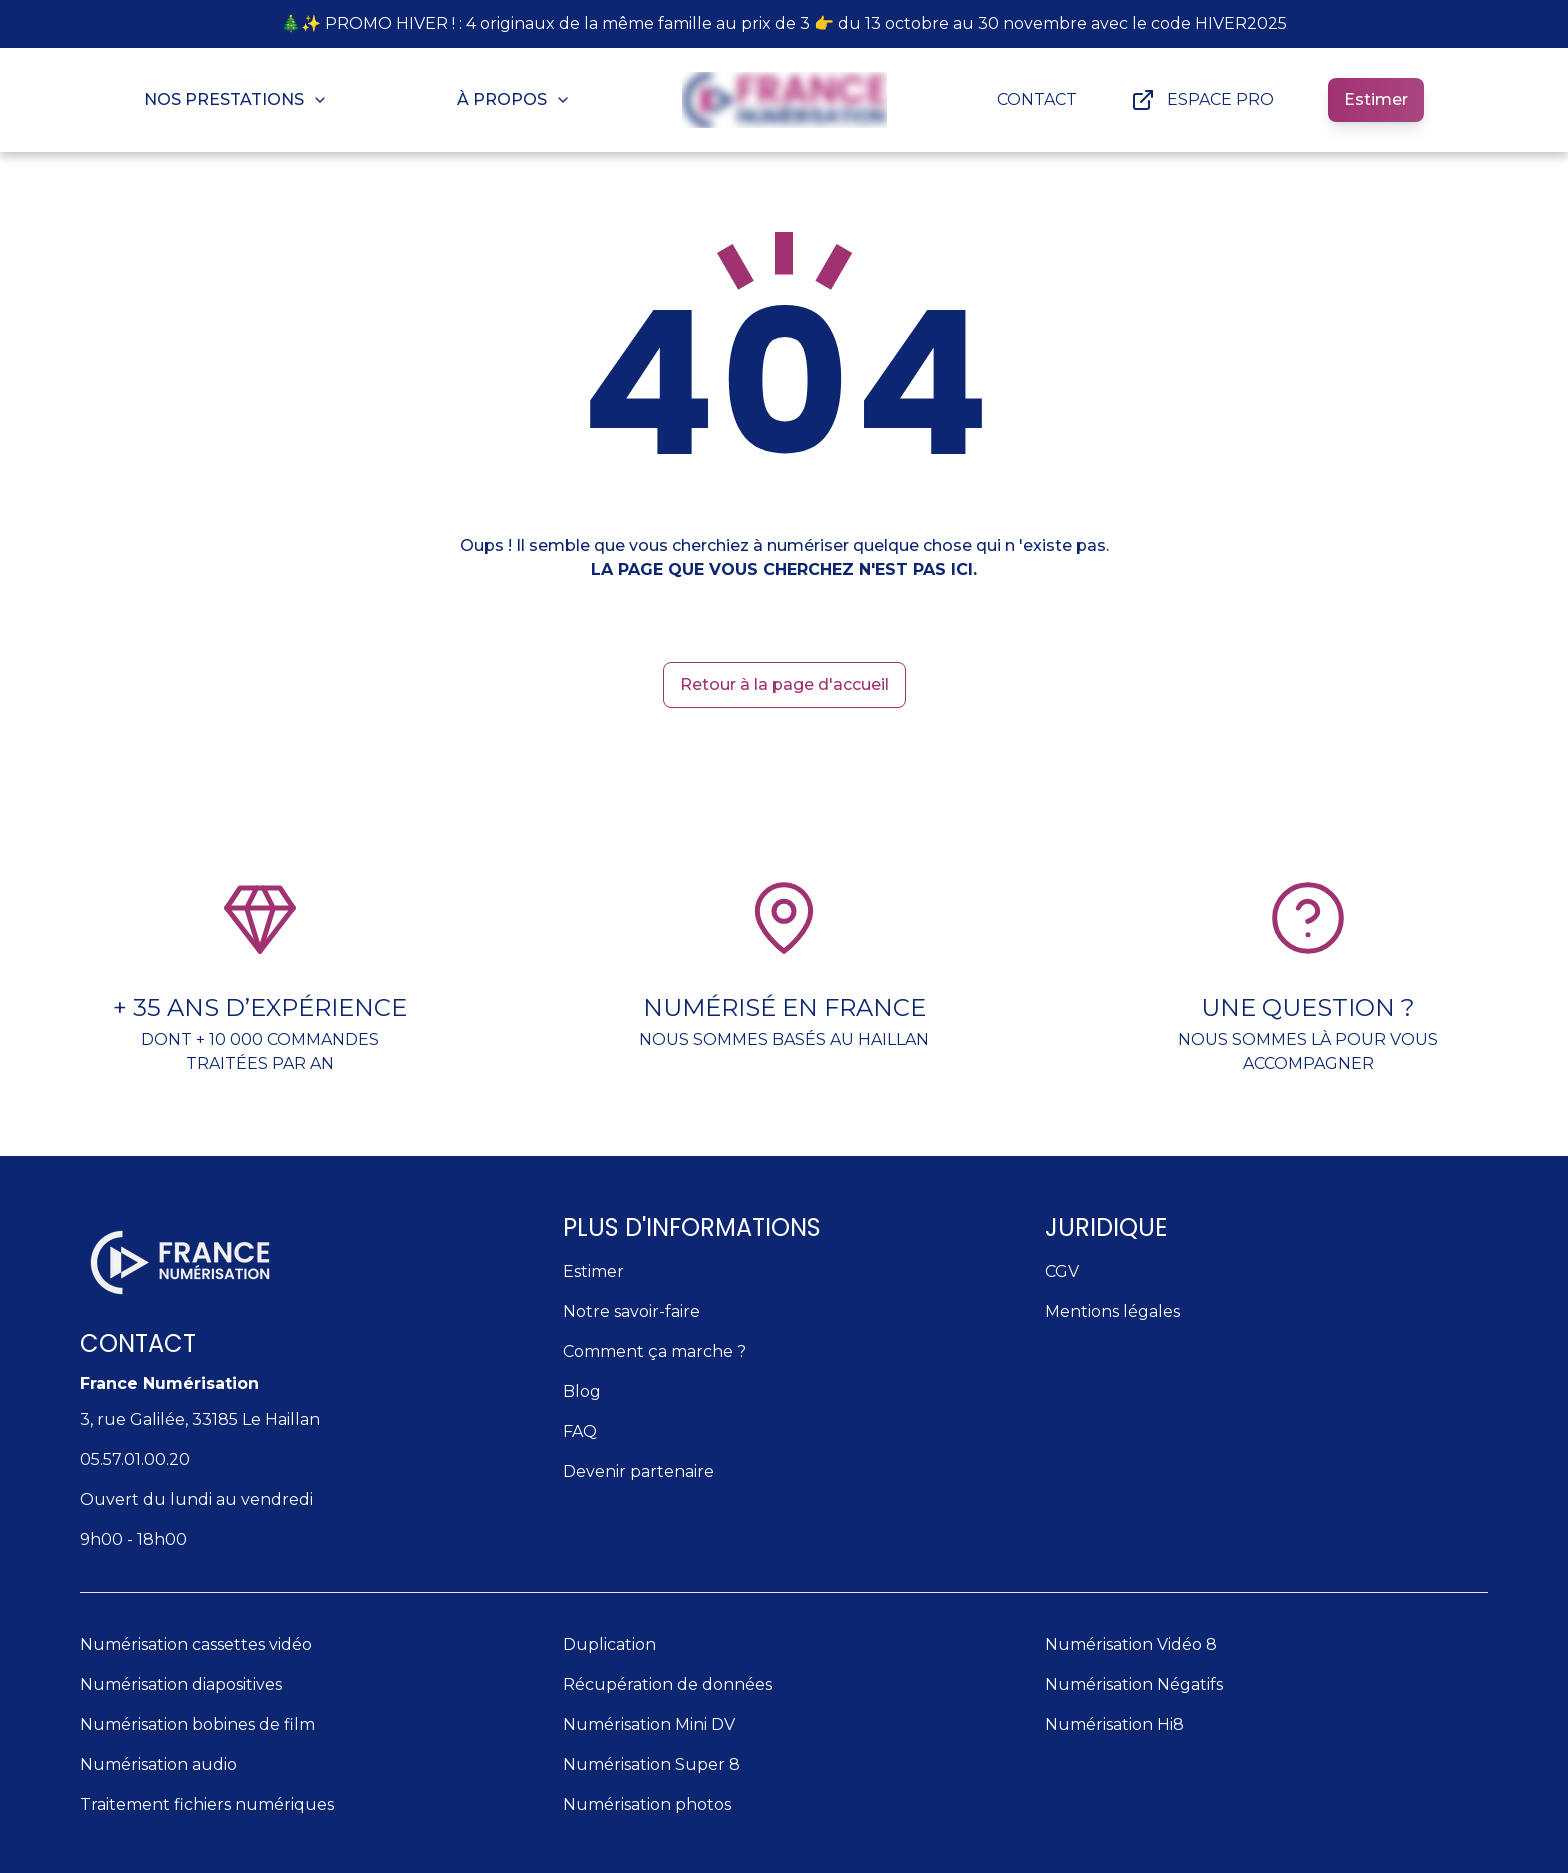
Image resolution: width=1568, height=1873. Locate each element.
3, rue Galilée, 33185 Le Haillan (200, 1419)
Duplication (609, 1644)
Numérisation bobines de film (197, 1724)
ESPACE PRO (1202, 100)
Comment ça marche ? (654, 1351)
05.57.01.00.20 (135, 1459)
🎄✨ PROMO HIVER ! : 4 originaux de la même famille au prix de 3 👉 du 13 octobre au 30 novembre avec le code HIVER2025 (784, 24)
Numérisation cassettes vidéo (196, 1644)
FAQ (580, 1431)
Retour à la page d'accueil (784, 684)
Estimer (1376, 99)
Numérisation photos (647, 1804)
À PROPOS (514, 100)
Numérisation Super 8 (651, 1764)
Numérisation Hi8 (1114, 1724)
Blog (582, 1391)
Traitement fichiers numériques (207, 1804)
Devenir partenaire (638, 1471)
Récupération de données (667, 1684)
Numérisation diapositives (181, 1684)
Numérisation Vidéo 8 (1131, 1644)
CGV (1062, 1271)
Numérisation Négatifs (1134, 1684)
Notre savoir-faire (631, 1311)
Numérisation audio (158, 1764)
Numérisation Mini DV (649, 1724)
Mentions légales (1112, 1311)
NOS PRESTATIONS (236, 100)
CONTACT (1037, 100)
